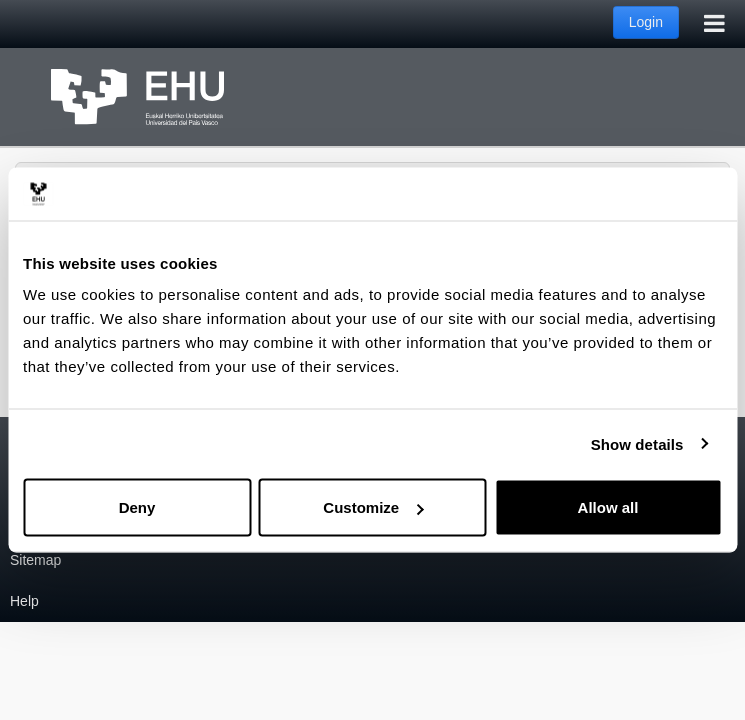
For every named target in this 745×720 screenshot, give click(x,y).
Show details (637, 443)
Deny (137, 507)
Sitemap (35, 560)
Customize (373, 507)
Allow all (608, 507)
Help (24, 601)
